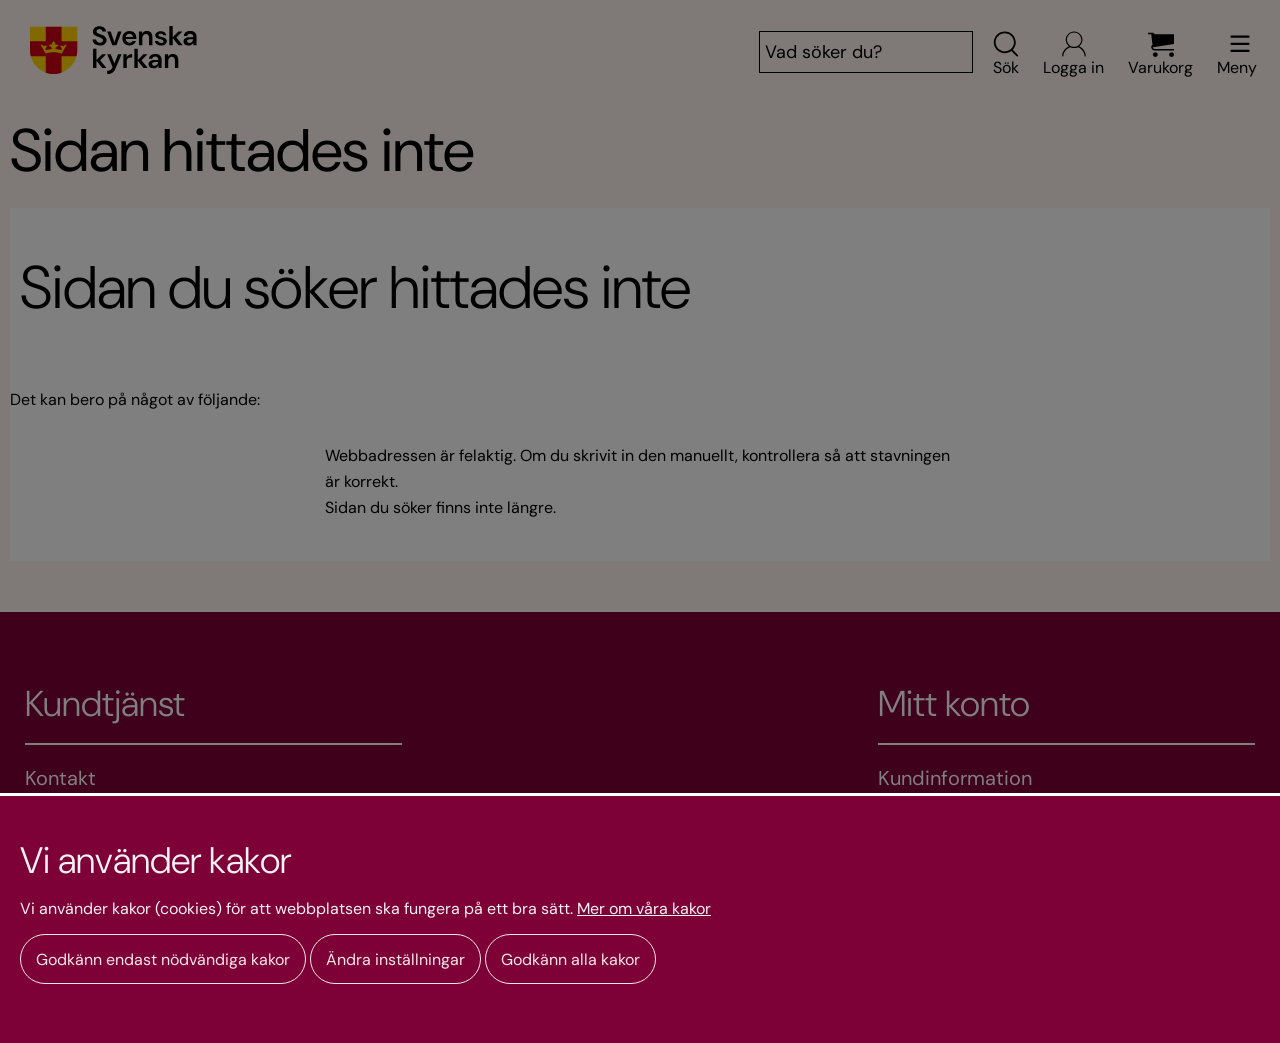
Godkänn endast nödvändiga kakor (163, 959)
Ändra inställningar (395, 959)
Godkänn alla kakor (570, 959)
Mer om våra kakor (644, 909)
